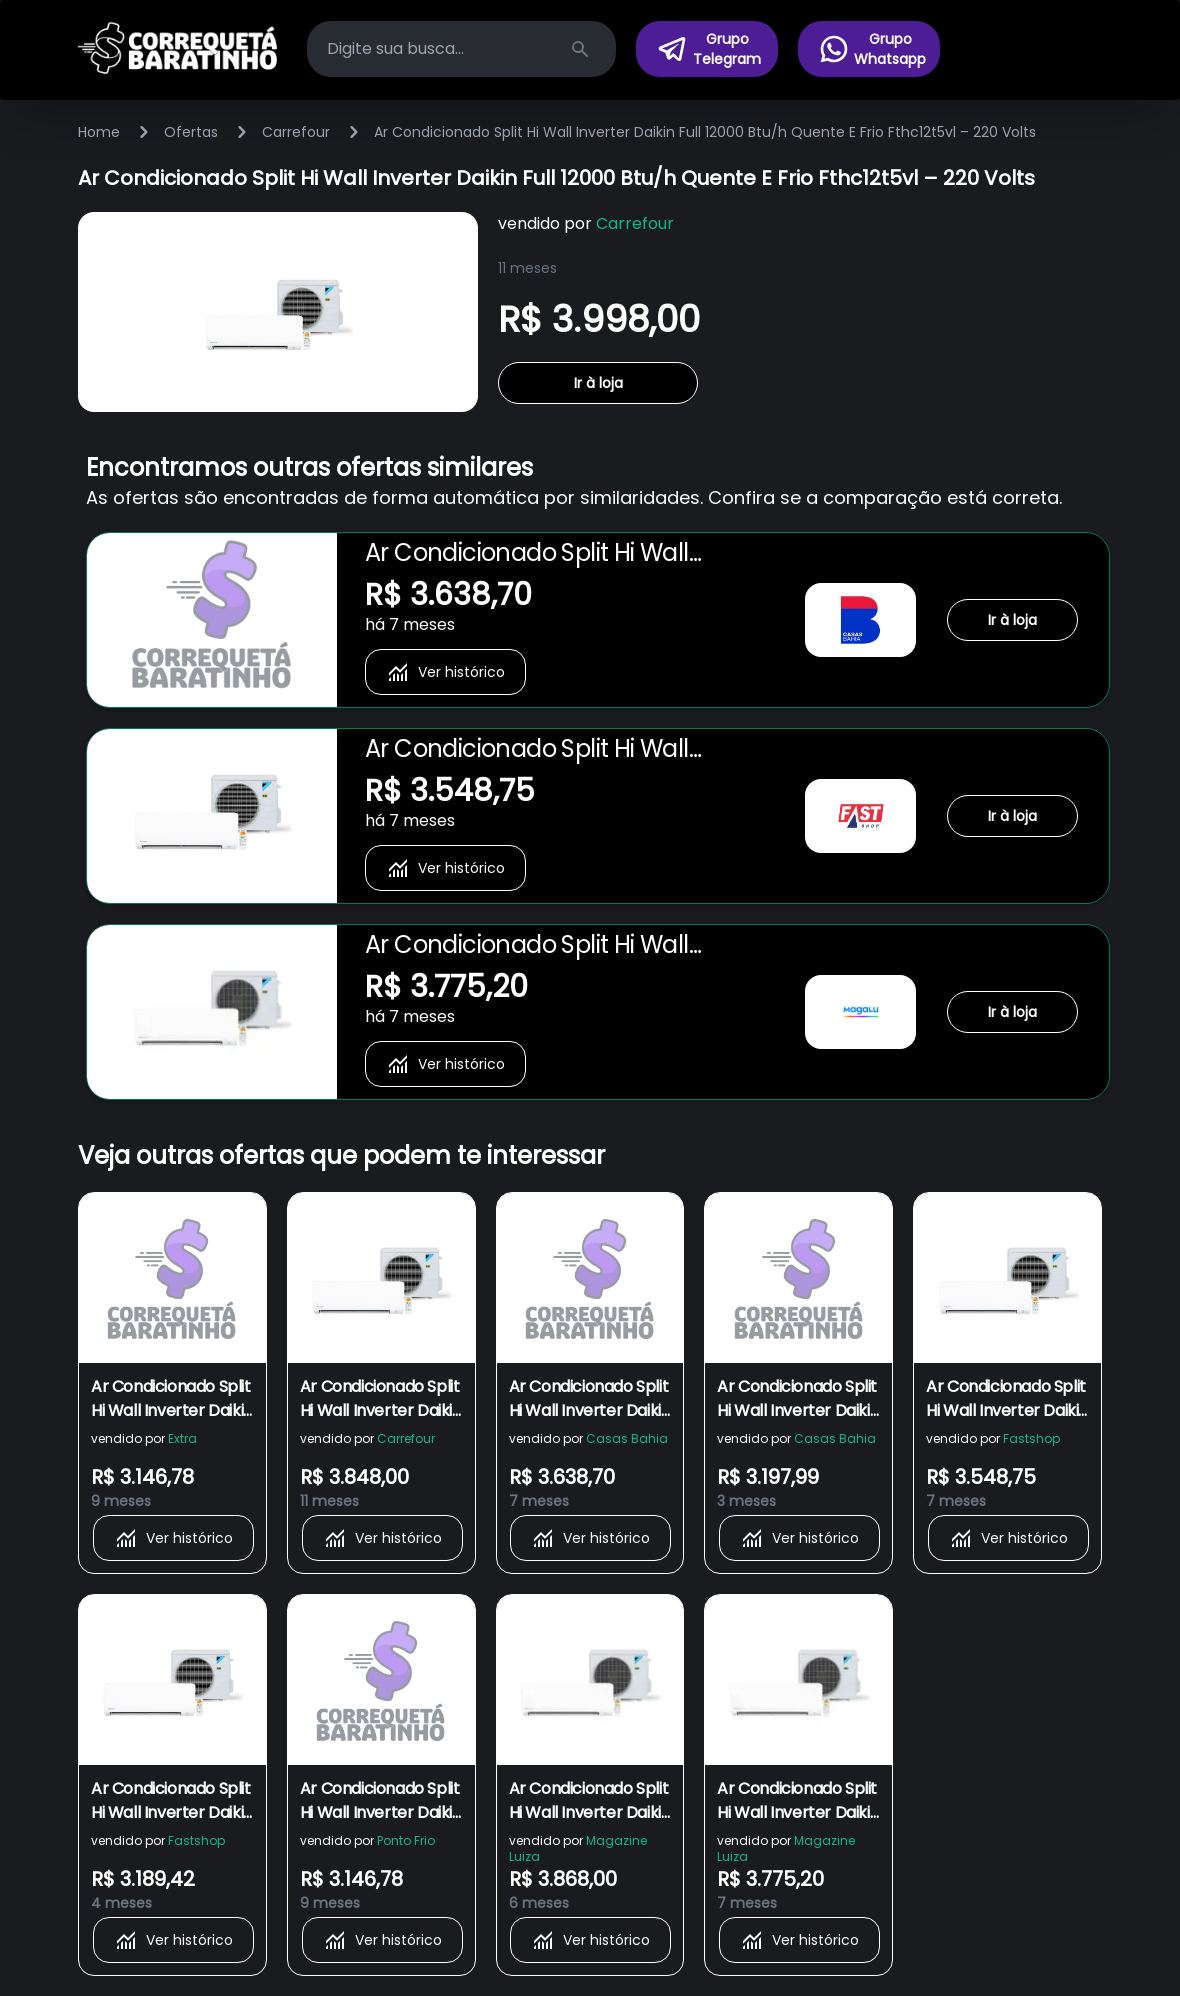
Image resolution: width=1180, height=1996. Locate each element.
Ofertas (191, 132)
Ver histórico (445, 672)
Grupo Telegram (708, 49)
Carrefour (296, 132)
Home (99, 132)
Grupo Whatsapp (872, 49)
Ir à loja (598, 383)
